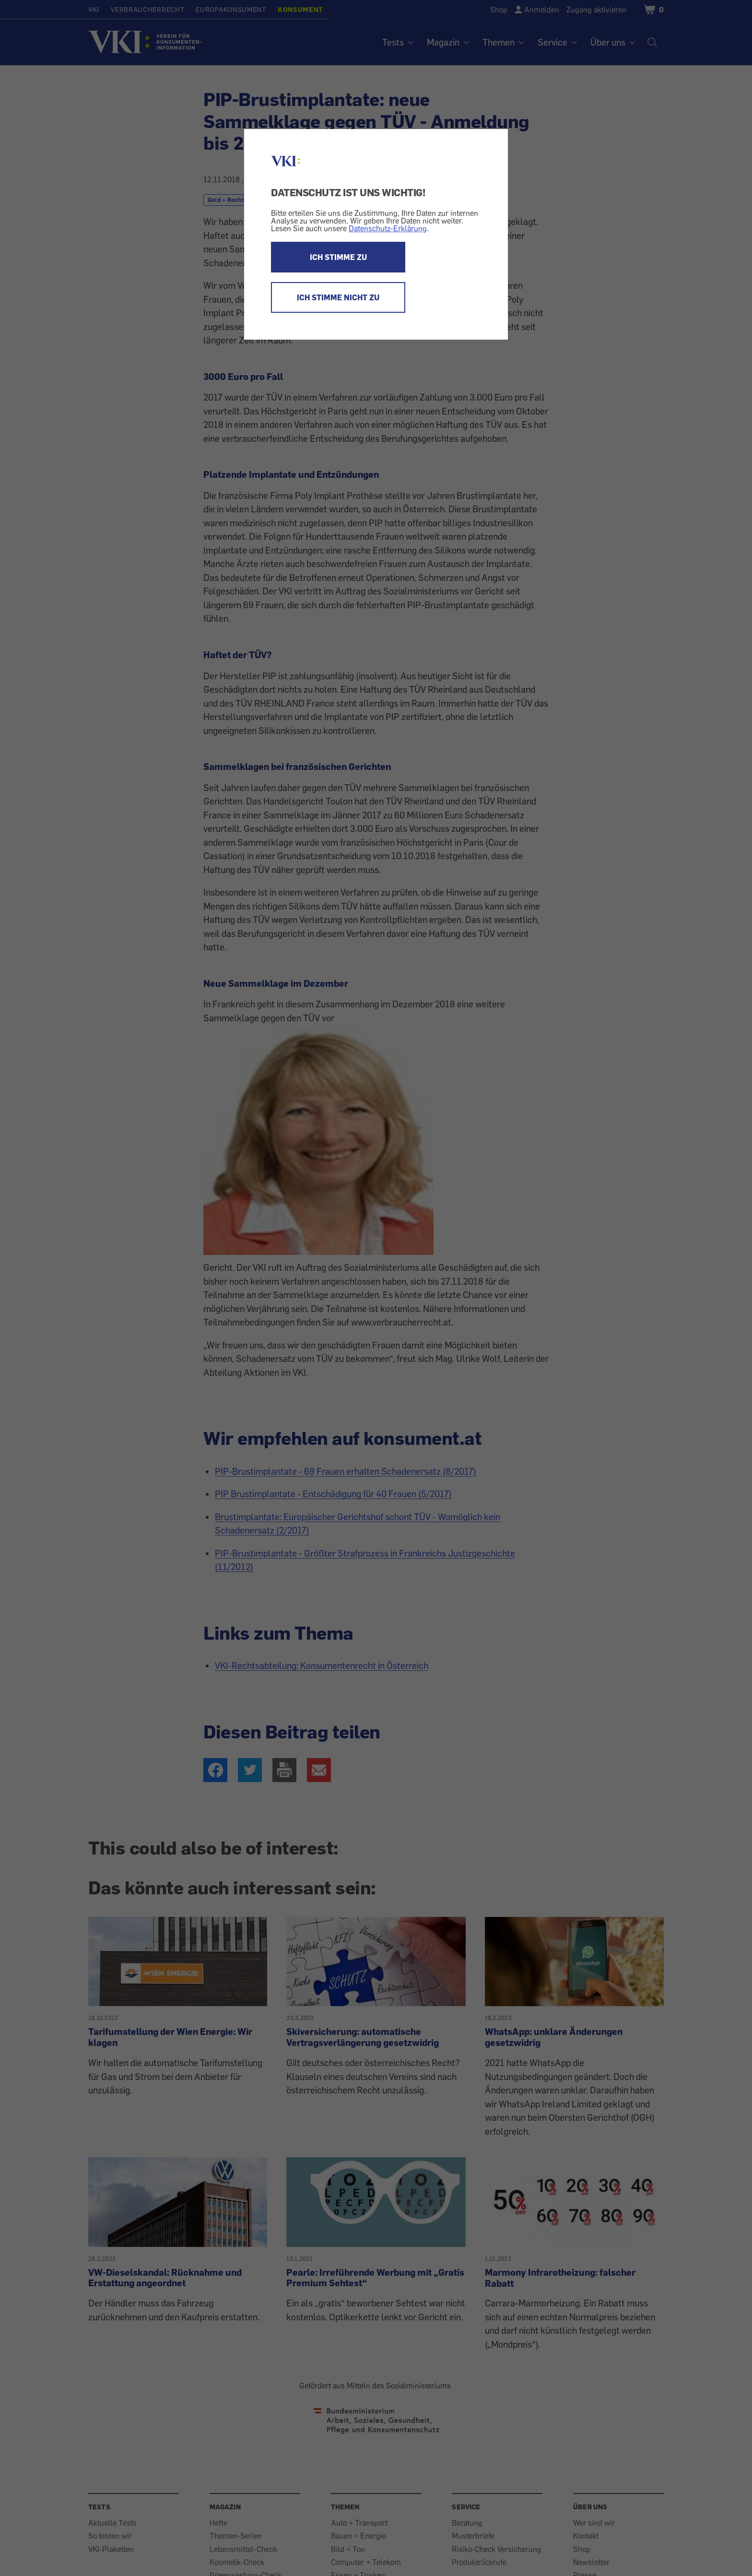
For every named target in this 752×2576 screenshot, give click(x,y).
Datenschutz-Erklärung (388, 228)
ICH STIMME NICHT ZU (338, 297)
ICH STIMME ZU (338, 257)
